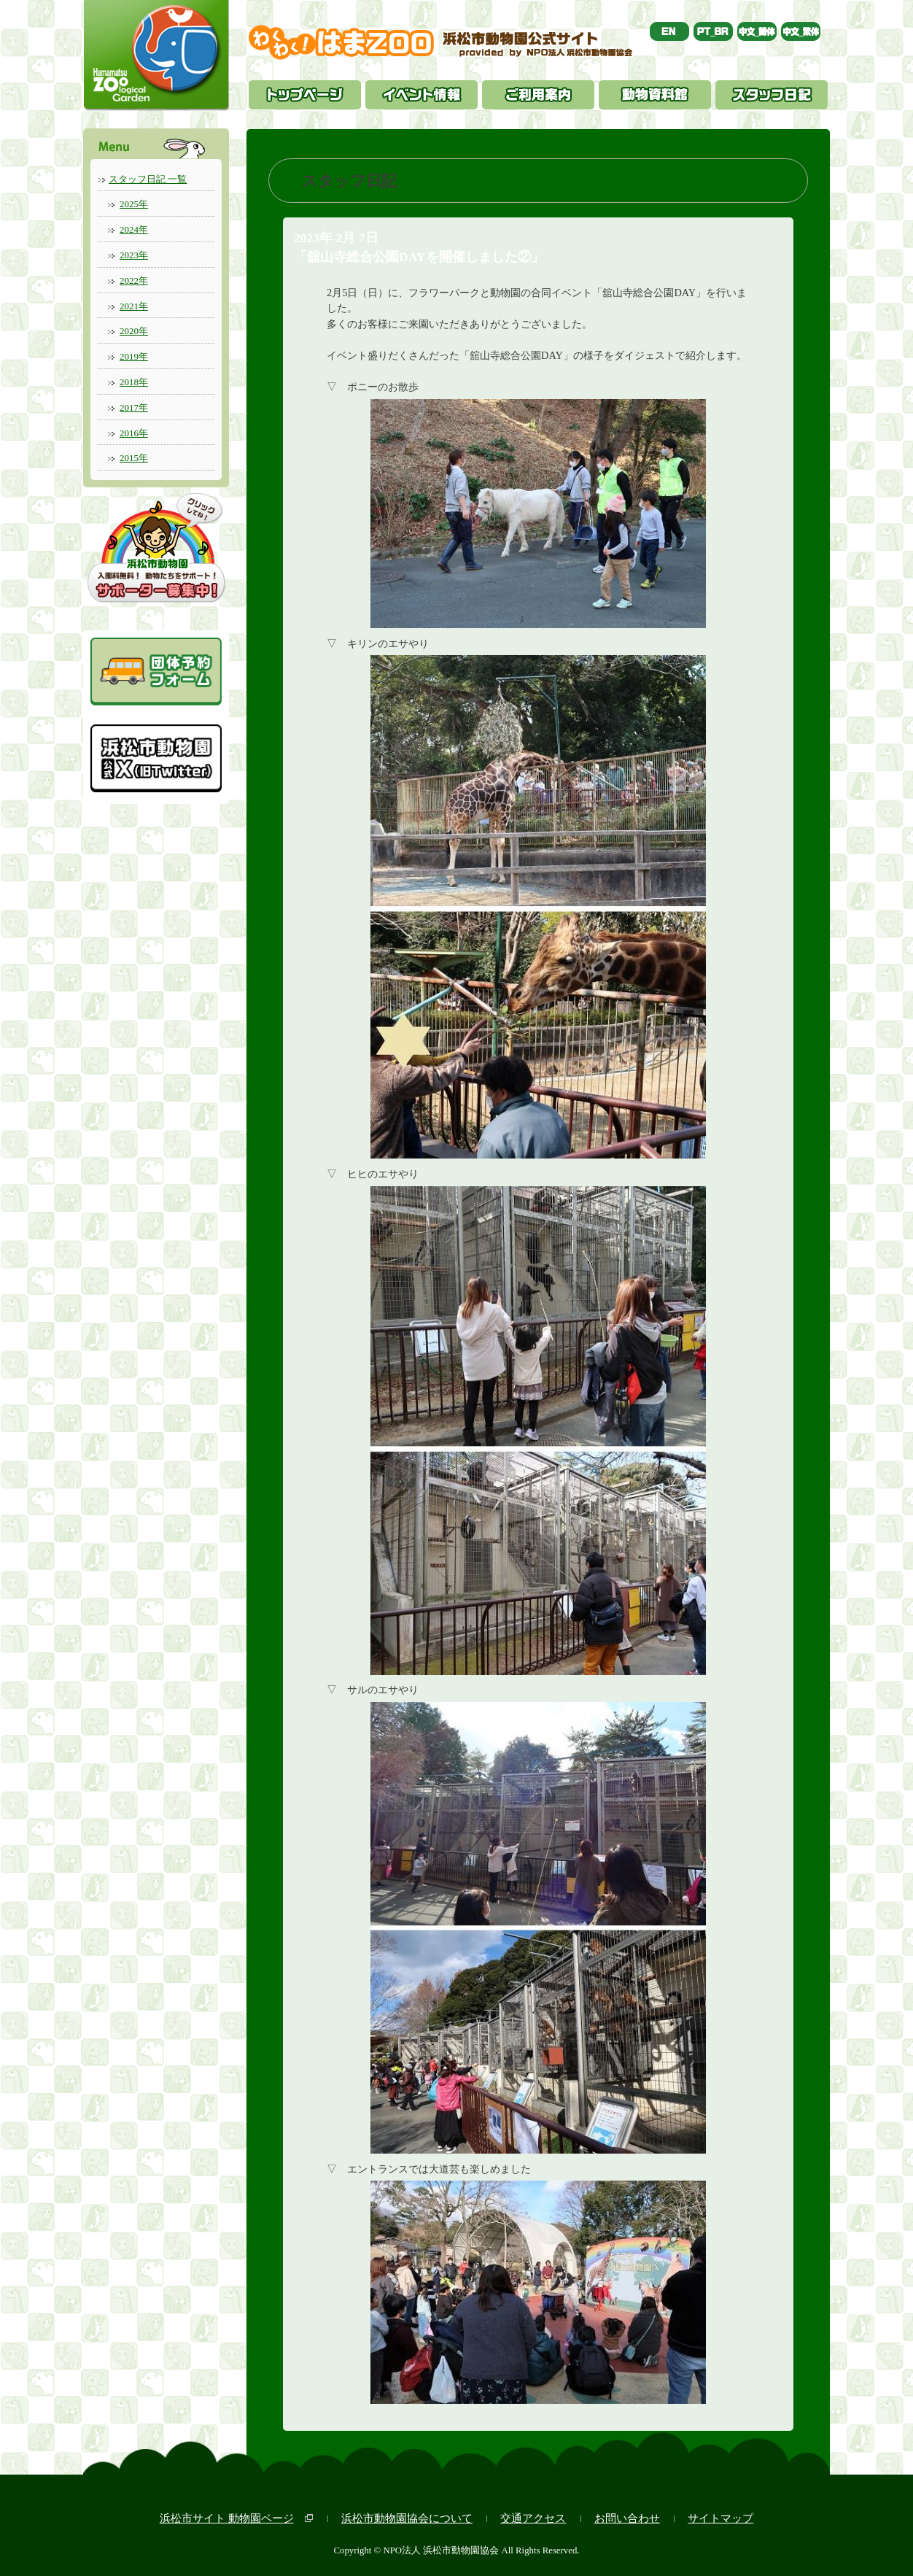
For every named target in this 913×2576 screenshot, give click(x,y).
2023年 (134, 255)
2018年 (134, 381)
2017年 (134, 407)
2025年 (134, 203)
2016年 (134, 433)
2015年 (134, 457)
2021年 (134, 306)
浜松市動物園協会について (407, 2518)
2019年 (134, 356)
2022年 (134, 280)
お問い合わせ (627, 2518)
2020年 (134, 330)
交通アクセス (533, 2518)
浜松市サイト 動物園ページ (227, 2518)
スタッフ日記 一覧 (148, 179)
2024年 (134, 229)
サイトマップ (720, 2518)
